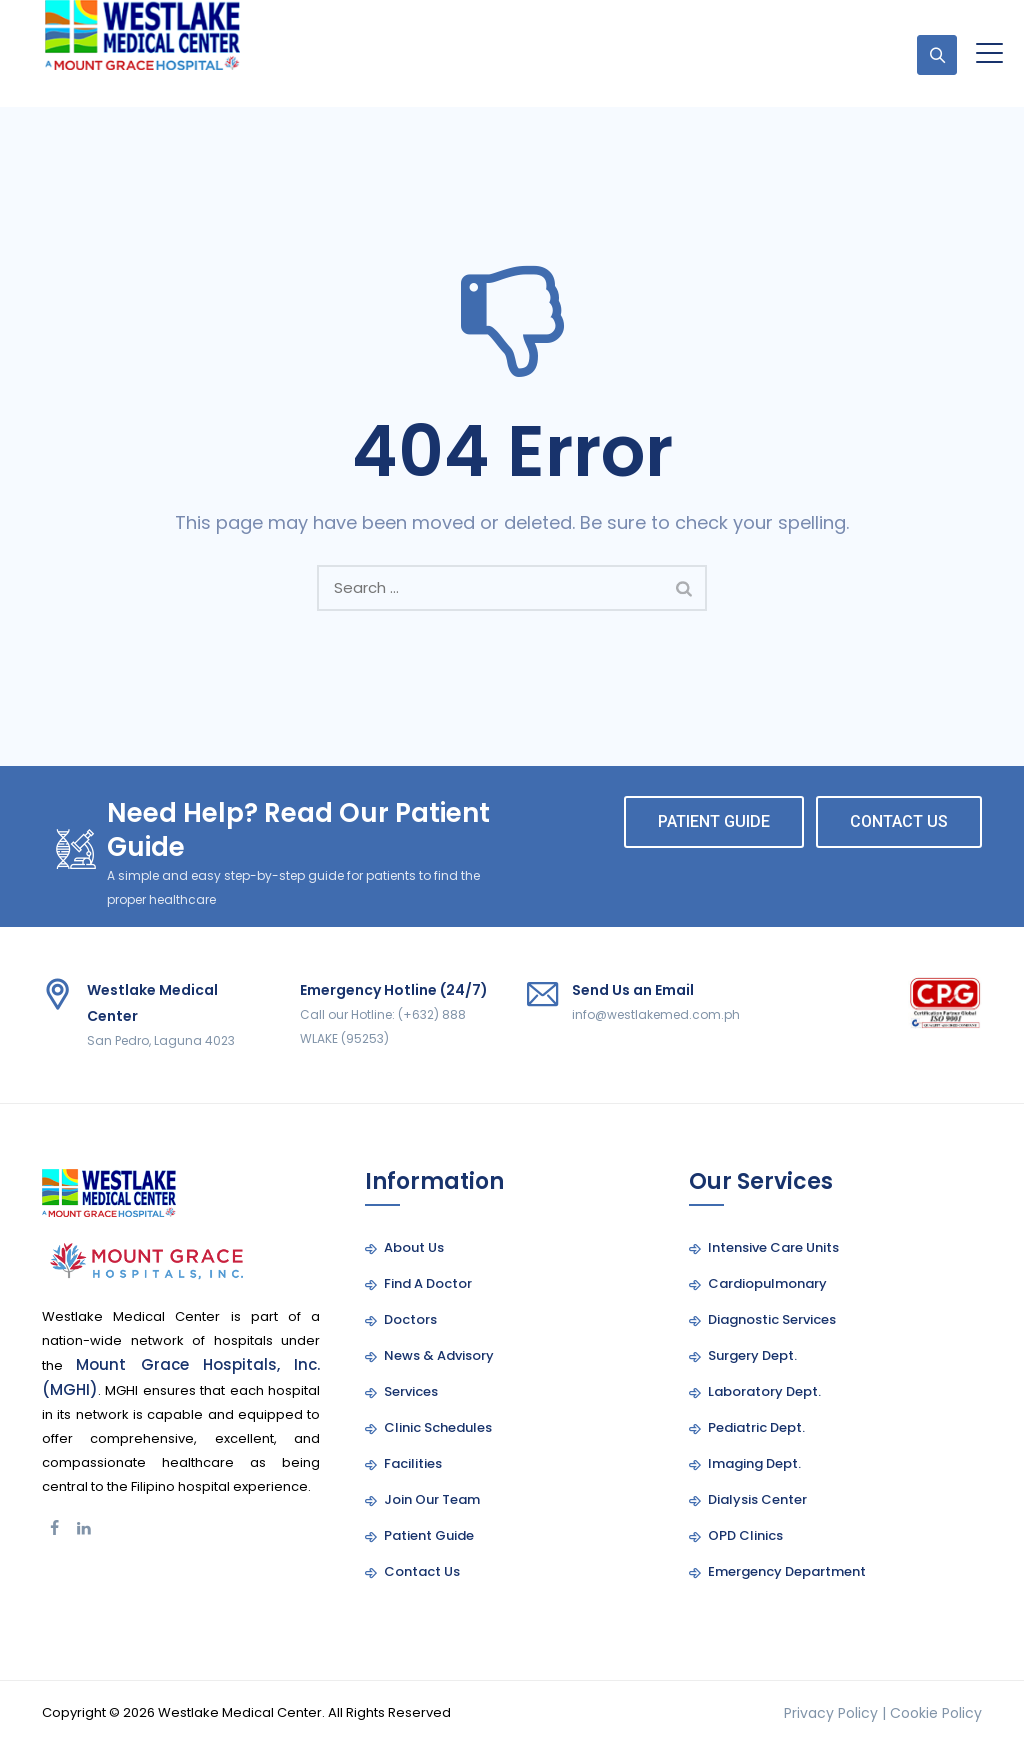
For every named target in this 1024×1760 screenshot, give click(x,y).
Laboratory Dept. (764, 1391)
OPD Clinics (745, 1535)
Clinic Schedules (438, 1427)
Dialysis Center (757, 1499)
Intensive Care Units (773, 1247)
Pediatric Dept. (756, 1427)
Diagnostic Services (772, 1319)
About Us (414, 1247)
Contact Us (422, 1571)
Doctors (410, 1319)
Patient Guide (429, 1535)
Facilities (413, 1463)
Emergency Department (787, 1571)
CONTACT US (899, 821)
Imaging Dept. (754, 1463)
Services (411, 1391)
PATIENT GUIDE (714, 821)
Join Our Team (432, 1499)
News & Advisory (439, 1355)
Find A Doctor (428, 1283)
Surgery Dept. (752, 1355)
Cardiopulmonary (767, 1283)
